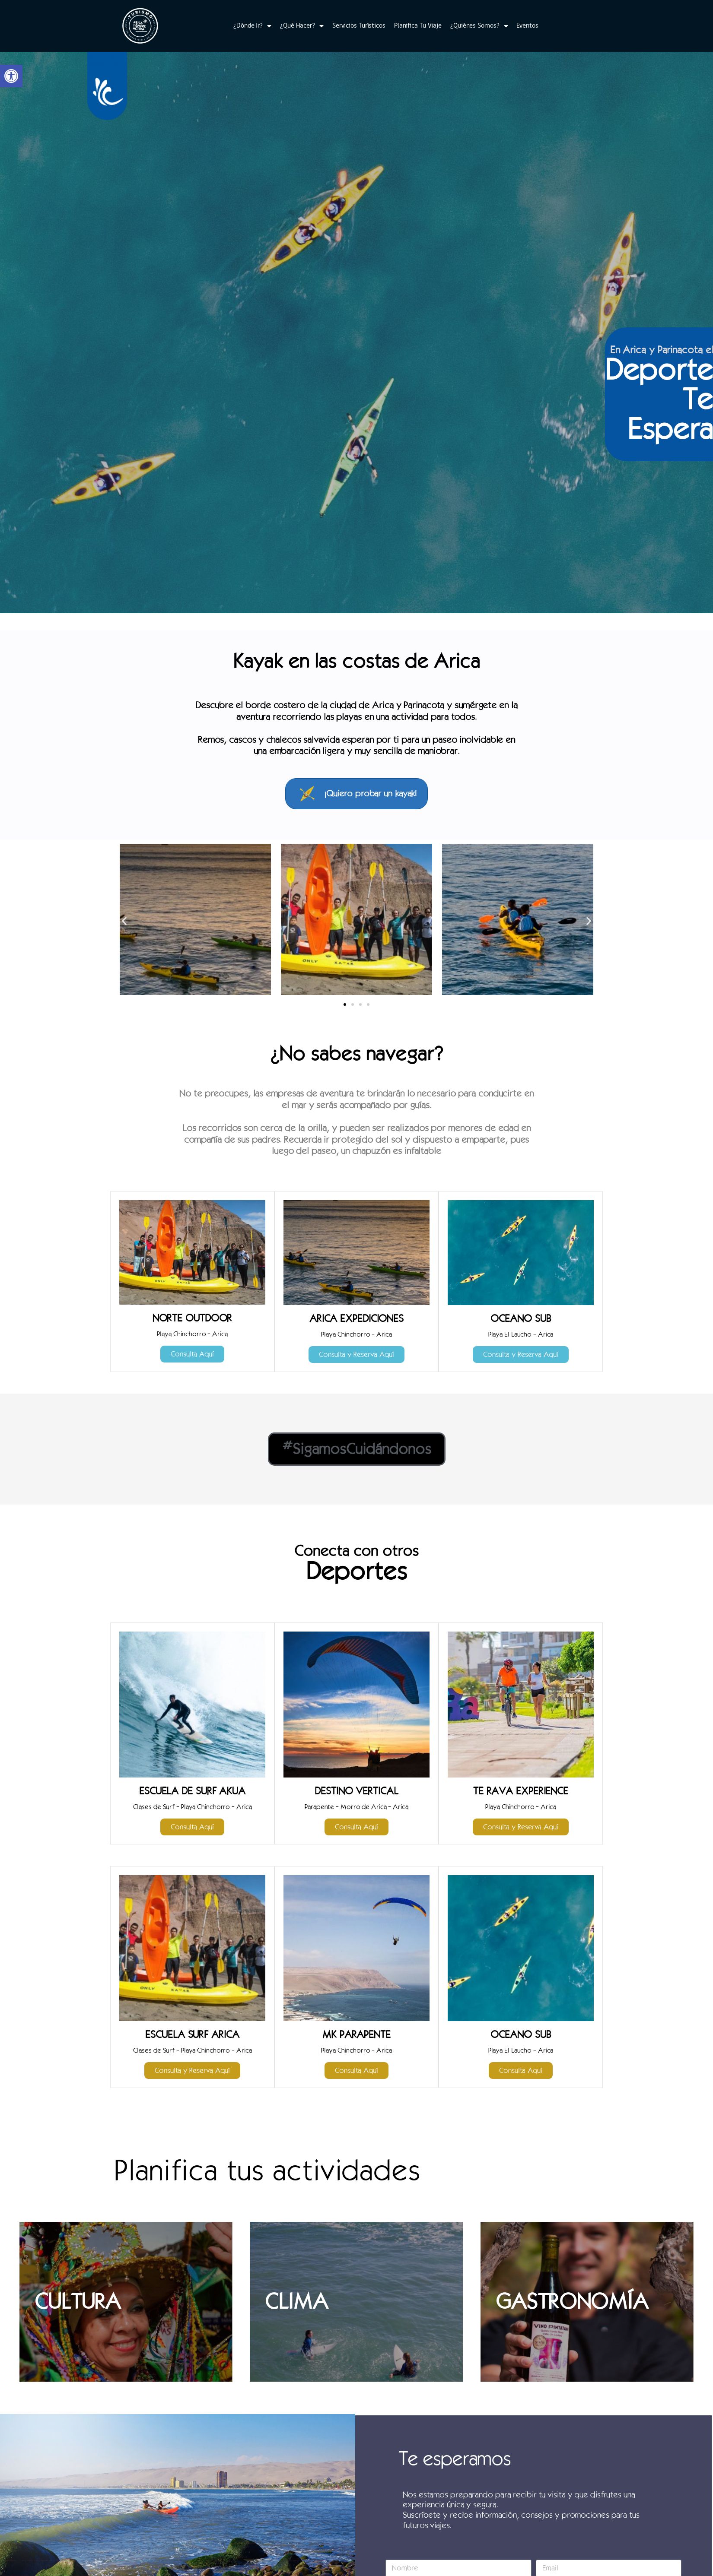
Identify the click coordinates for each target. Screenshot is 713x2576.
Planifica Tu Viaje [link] (418, 25)
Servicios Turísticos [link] (358, 25)
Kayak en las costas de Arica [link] (356, 661)
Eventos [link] (527, 25)
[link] (11, 76)
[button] (124, 920)
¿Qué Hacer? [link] (302, 26)
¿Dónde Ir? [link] (252, 26)
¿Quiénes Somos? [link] (479, 26)
